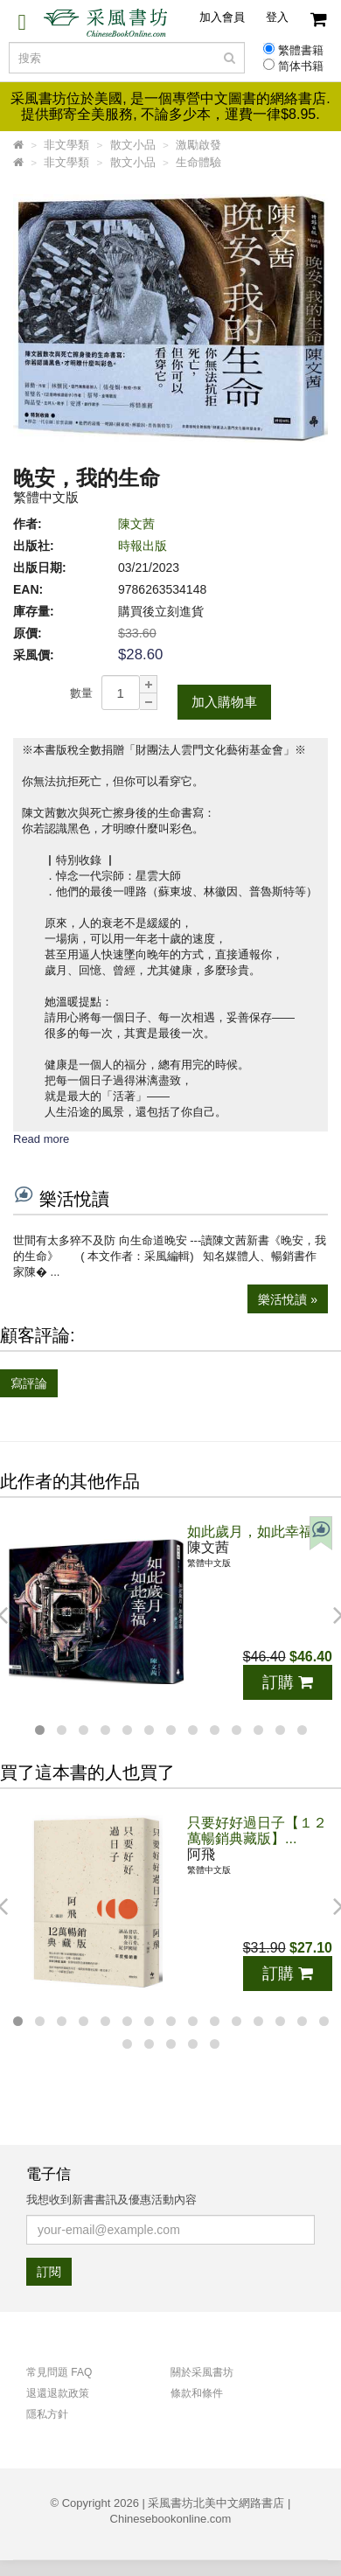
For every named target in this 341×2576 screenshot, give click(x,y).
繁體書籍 (301, 51)
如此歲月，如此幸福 (250, 1531)
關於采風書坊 (201, 2372)
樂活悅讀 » (287, 1299)
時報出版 (142, 546)
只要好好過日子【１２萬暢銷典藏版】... (257, 1830)
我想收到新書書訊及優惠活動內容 (111, 2199)
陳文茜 (136, 524)
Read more (41, 1138)
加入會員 (222, 17)
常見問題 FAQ (59, 2372)
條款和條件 (196, 2393)
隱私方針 (47, 2414)
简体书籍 (301, 66)
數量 (81, 693)
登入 (277, 17)
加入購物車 (224, 701)
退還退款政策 (57, 2393)
